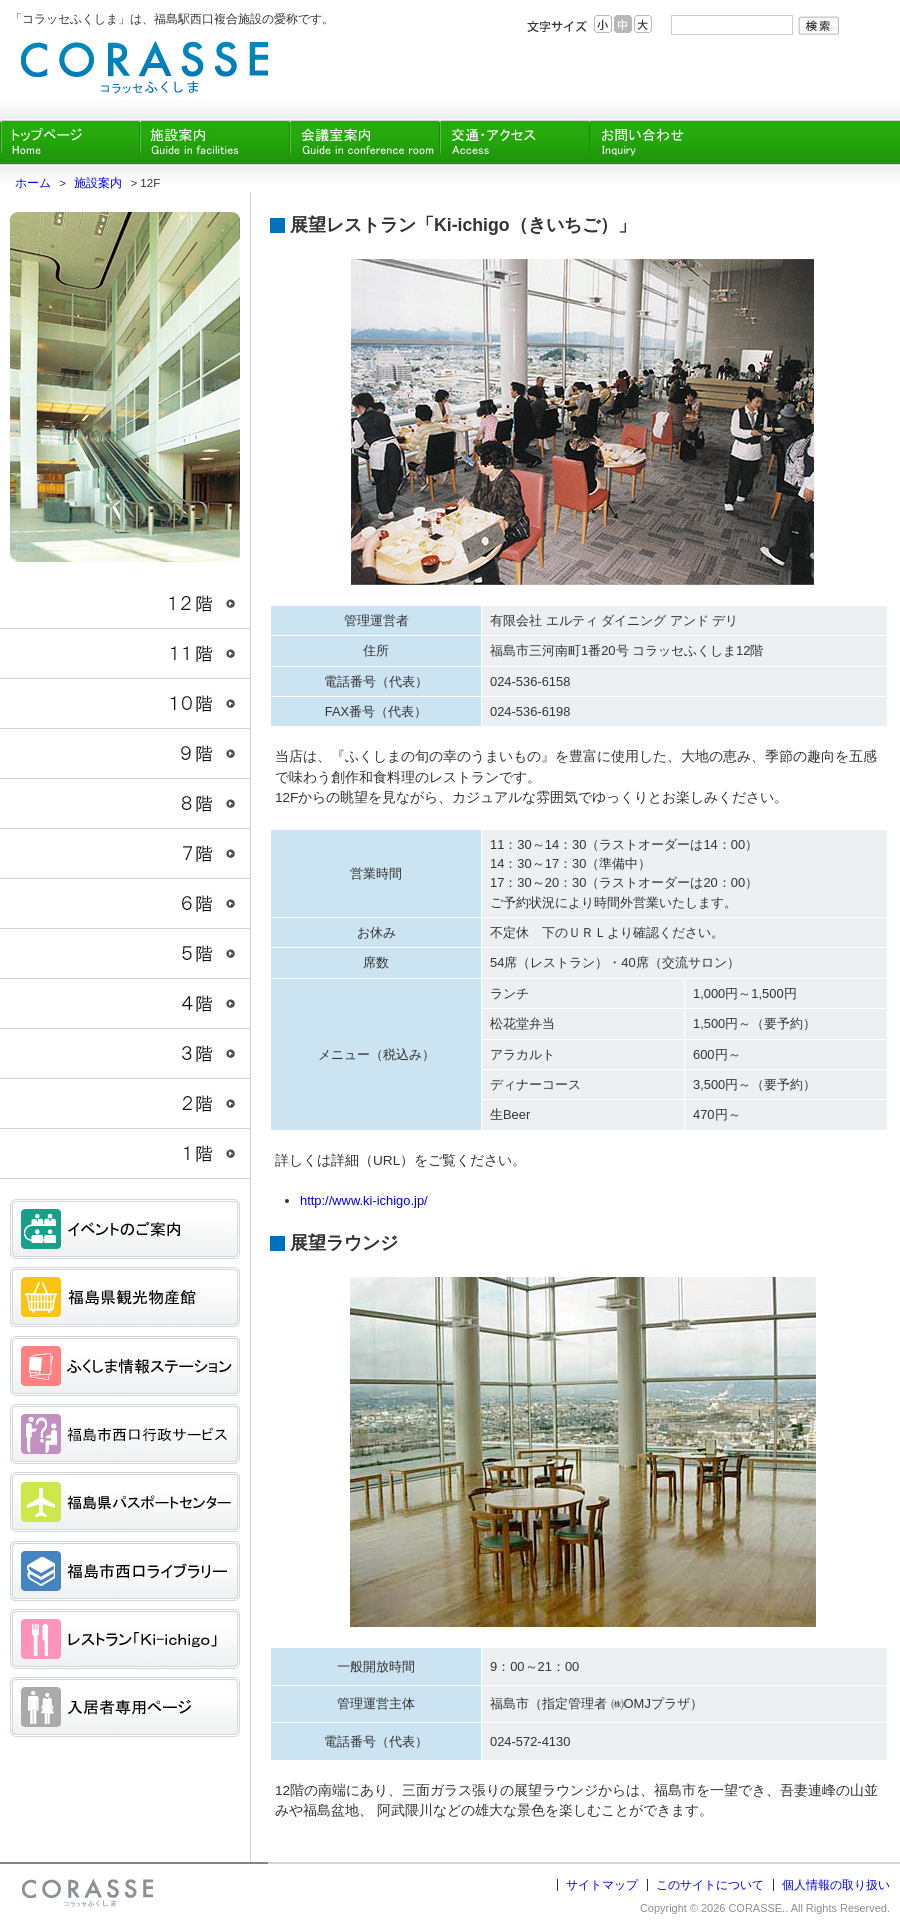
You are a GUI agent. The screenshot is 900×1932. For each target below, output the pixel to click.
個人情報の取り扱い (836, 1885)
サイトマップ (602, 1885)
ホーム (33, 183)
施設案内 (98, 183)
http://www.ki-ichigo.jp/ (364, 1200)
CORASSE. (756, 1908)
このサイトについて (710, 1885)
